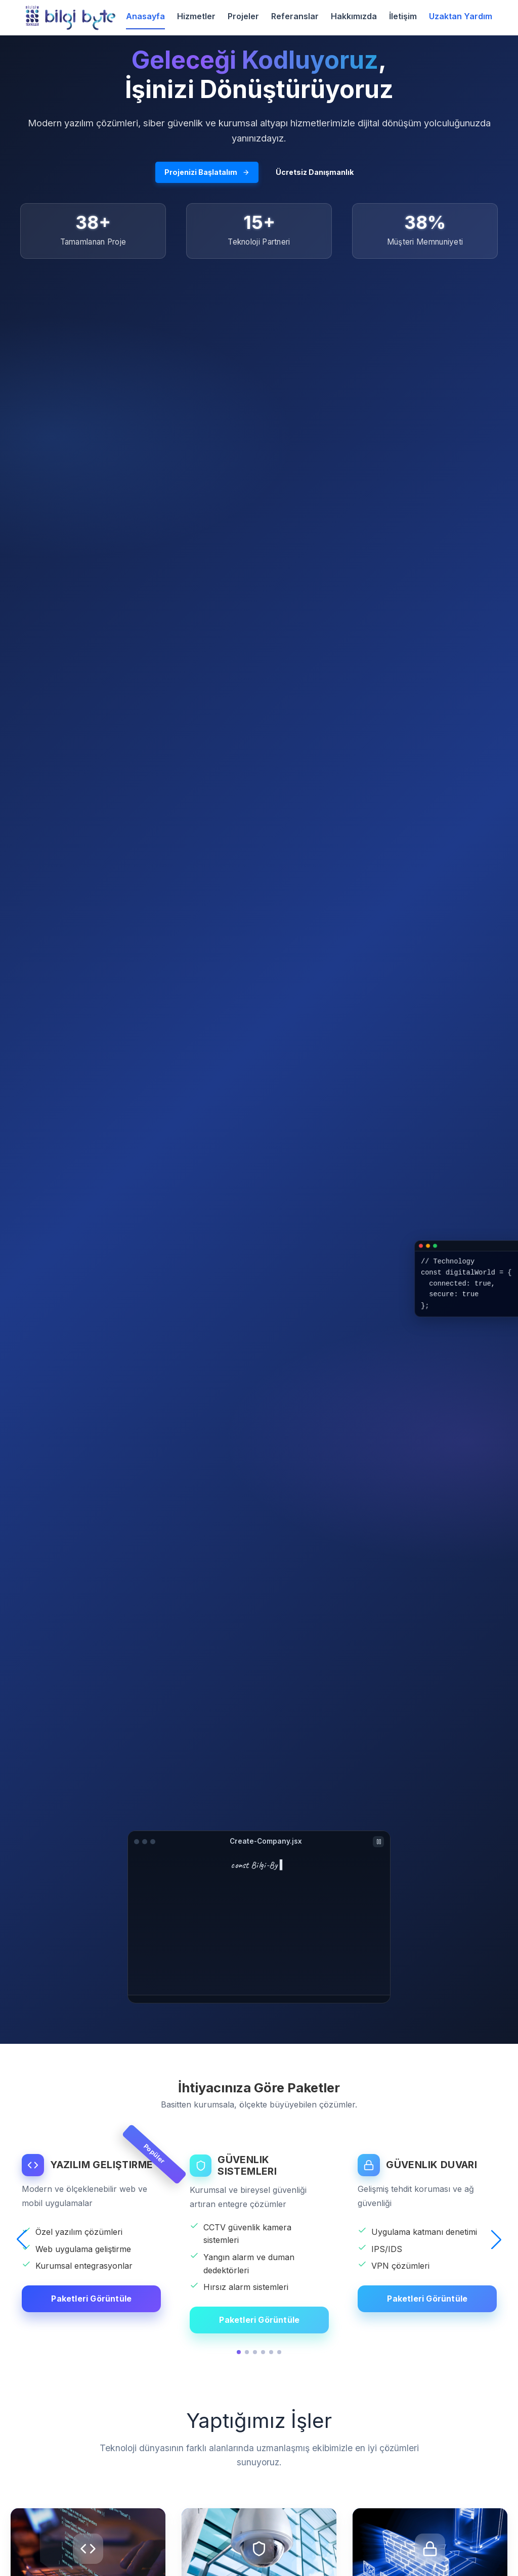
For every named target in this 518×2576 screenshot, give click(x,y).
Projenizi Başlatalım (206, 172)
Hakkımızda (354, 16)
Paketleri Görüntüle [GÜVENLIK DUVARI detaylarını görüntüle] (427, 2298)
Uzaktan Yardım (460, 16)
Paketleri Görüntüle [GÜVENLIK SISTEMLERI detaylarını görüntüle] (259, 2320)
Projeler (243, 16)
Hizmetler (196, 16)
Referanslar (295, 16)
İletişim (403, 16)
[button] (21, 2239)
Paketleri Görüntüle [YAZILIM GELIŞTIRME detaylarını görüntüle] (91, 2298)
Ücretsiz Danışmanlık (315, 172)
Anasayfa (145, 16)
